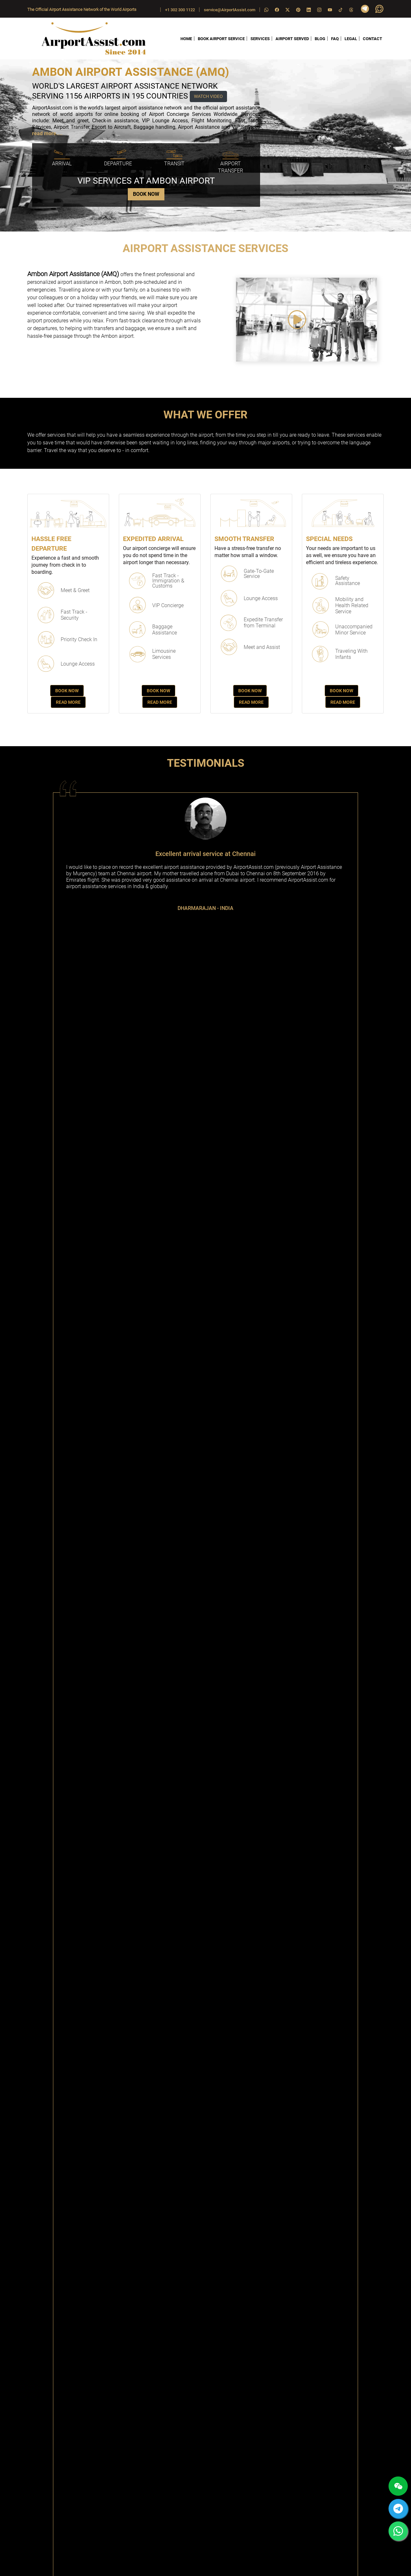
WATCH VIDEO (208, 96)
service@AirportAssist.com (229, 9)
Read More (68, 702)
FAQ (335, 39)
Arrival (62, 164)
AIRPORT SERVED (292, 39)
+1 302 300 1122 (180, 9)
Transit (174, 164)
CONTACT (372, 39)
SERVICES (260, 39)
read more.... (47, 133)
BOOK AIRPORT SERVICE (221, 39)
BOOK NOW (146, 194)
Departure (118, 164)
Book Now (67, 690)
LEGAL (351, 39)
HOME (186, 39)
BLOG (320, 39)
